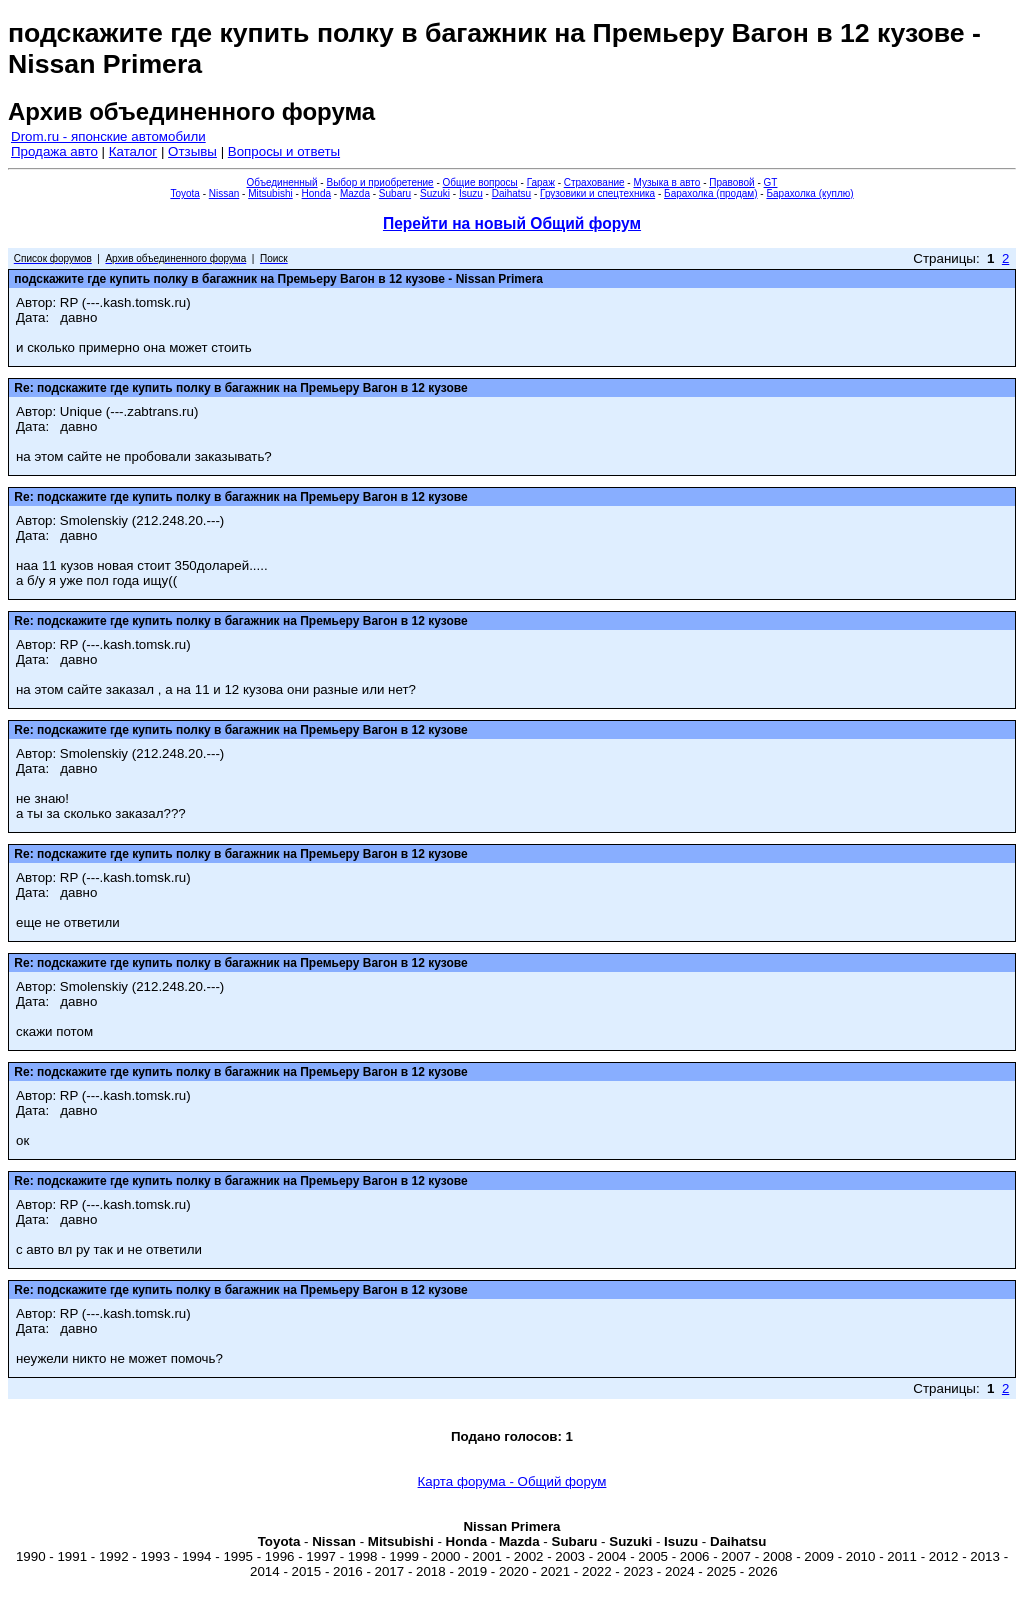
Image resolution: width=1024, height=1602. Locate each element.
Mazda (355, 193)
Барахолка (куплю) (809, 193)
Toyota (184, 193)
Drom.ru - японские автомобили (108, 136)
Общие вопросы (480, 182)
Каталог (133, 151)
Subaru (395, 193)
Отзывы (192, 151)
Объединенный (282, 182)
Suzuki (435, 193)
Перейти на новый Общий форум (512, 223)
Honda (316, 193)
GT (771, 182)
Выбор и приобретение (379, 182)
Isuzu (471, 193)
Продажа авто (54, 151)
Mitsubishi (270, 193)
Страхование (594, 182)
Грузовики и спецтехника (597, 193)
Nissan (224, 193)
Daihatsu (511, 193)
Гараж (541, 182)
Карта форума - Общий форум (512, 1481)
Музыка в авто (666, 182)
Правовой (731, 182)
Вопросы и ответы (284, 151)
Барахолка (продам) (711, 193)
